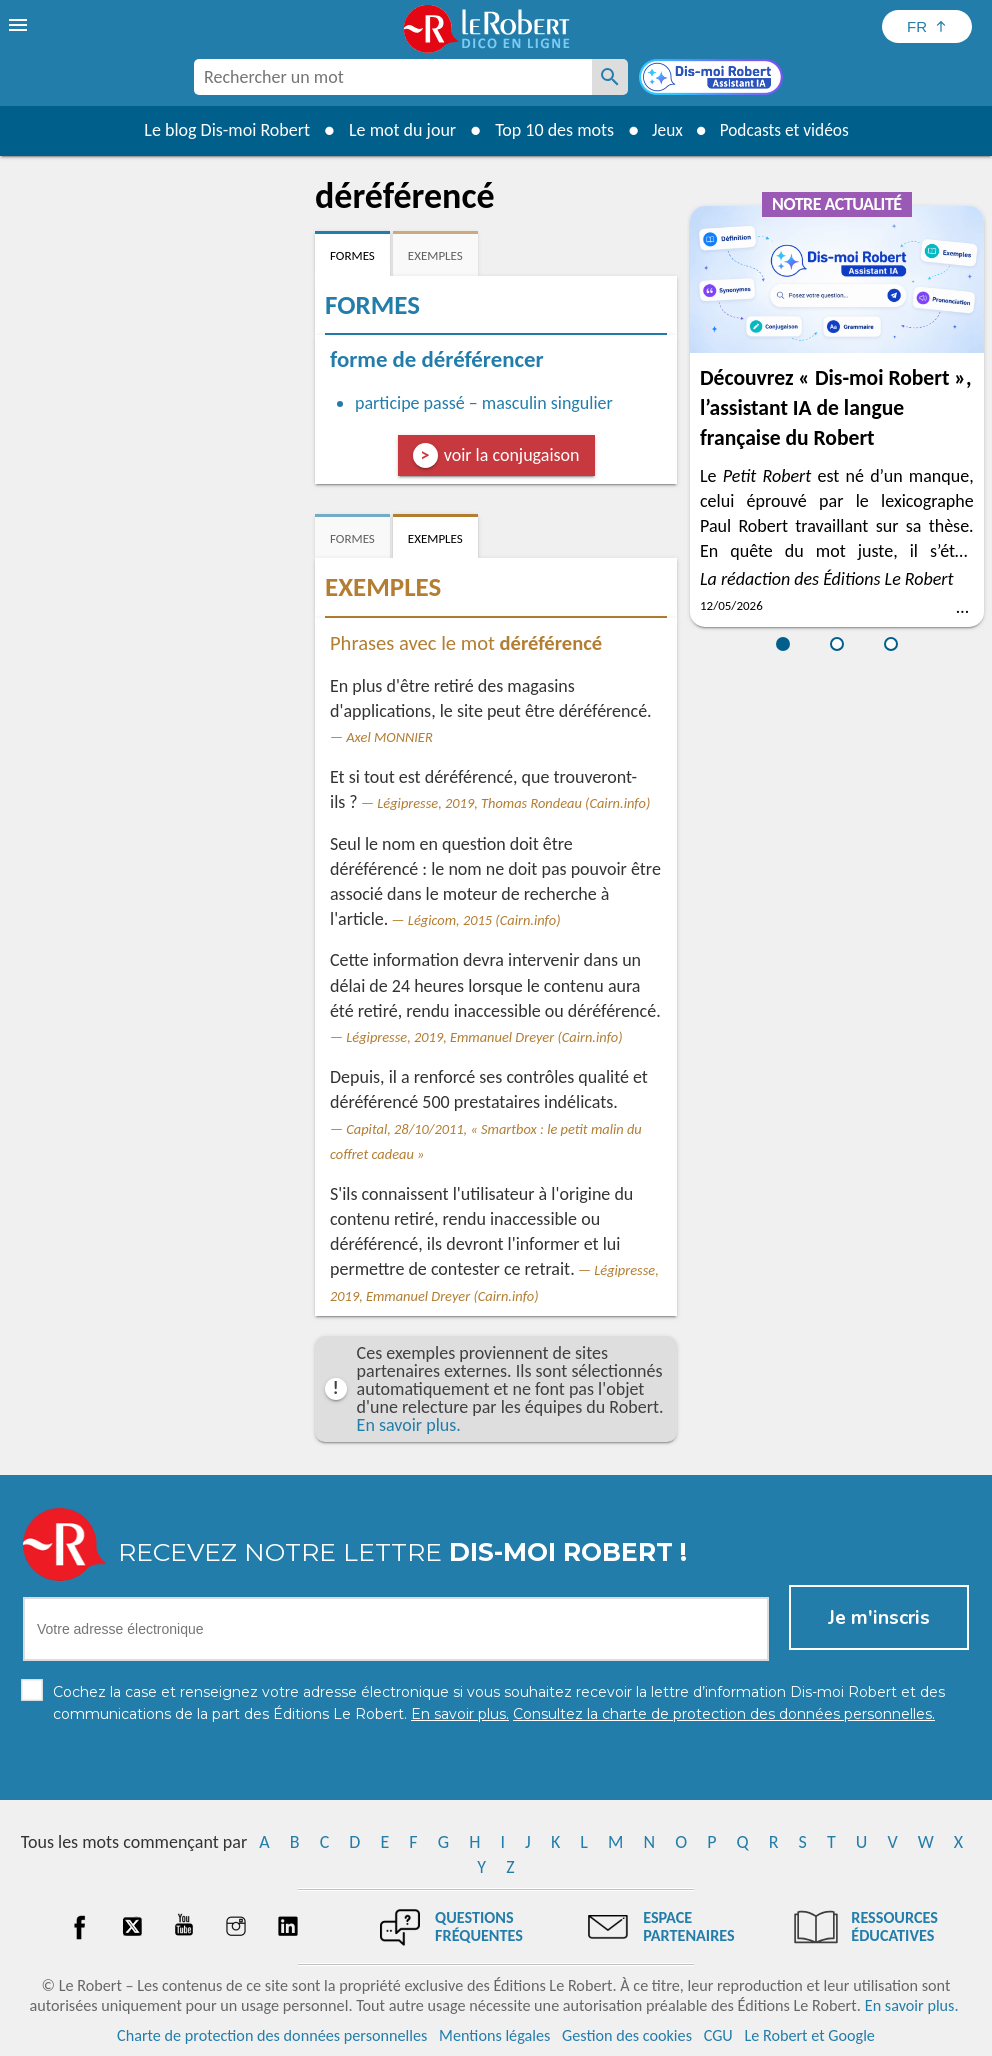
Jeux (664, 130)
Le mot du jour (397, 130)
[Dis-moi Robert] (713, 79)
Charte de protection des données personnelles (272, 2035)
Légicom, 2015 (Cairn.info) (484, 920)
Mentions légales (494, 2035)
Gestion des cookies (627, 2035)
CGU (718, 2035)
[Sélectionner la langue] (927, 26)
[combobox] (393, 77)
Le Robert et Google (809, 2035)
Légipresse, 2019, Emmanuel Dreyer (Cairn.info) (484, 1037)
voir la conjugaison (512, 455)
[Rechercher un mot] (610, 77)
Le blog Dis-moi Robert (222, 130)
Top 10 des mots (549, 130)
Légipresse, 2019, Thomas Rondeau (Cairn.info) (513, 803)
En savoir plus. (409, 1425)
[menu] (20, 25)
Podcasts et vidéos (786, 130)
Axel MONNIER (389, 737)
